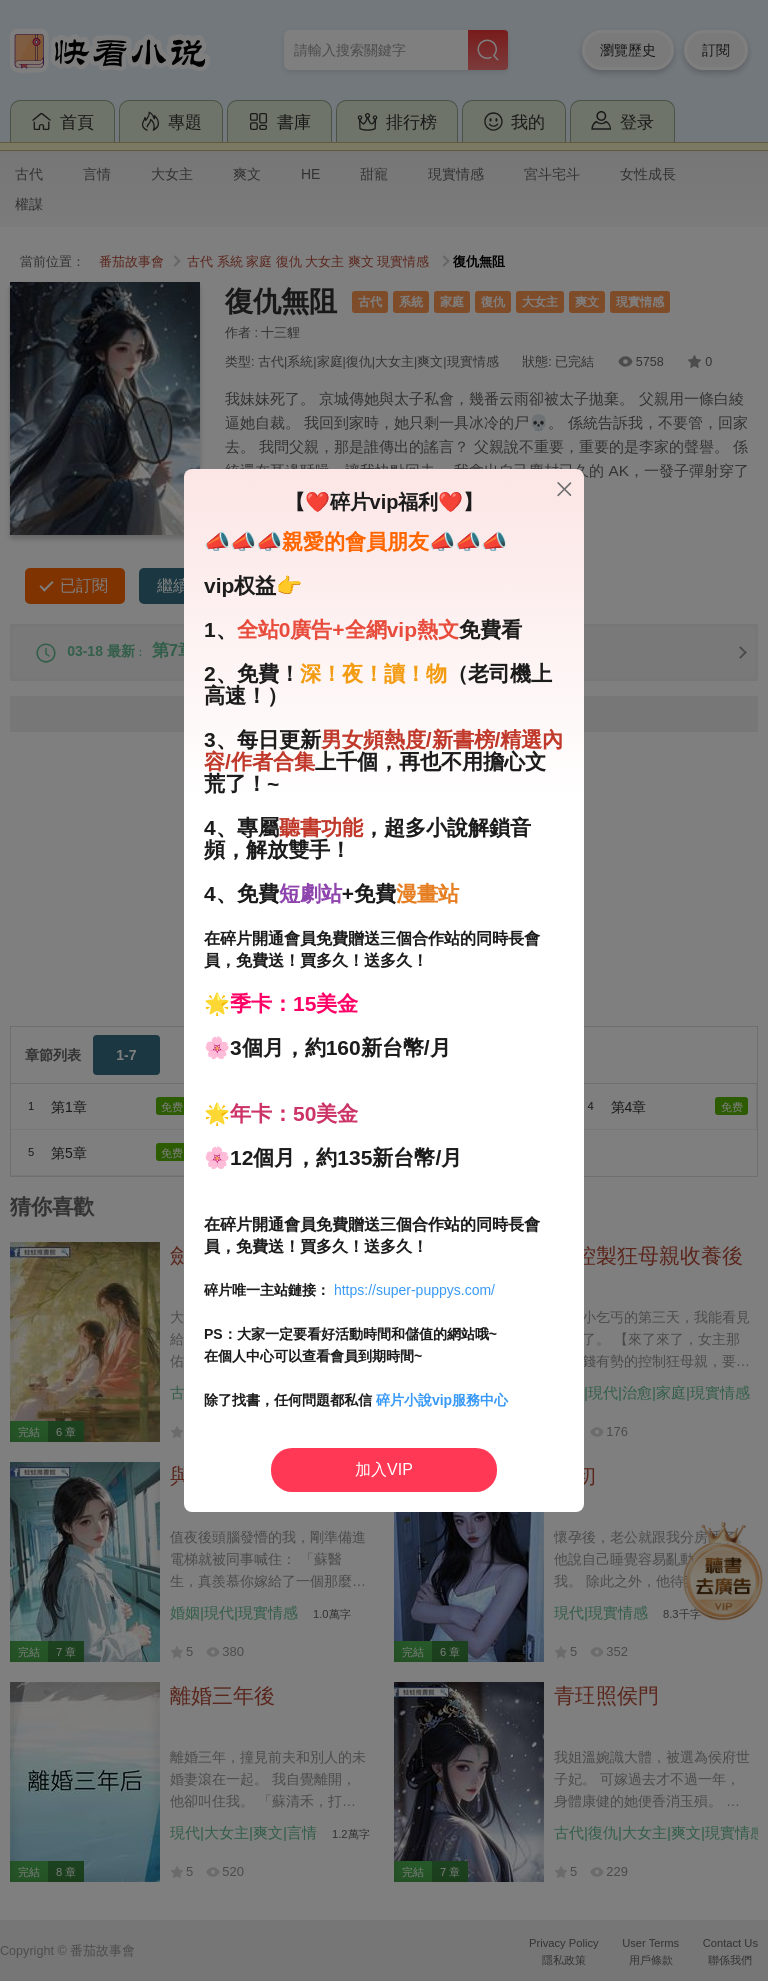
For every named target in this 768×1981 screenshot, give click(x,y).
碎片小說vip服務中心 (442, 1400)
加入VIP (384, 1469)
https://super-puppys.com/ (414, 1290)
